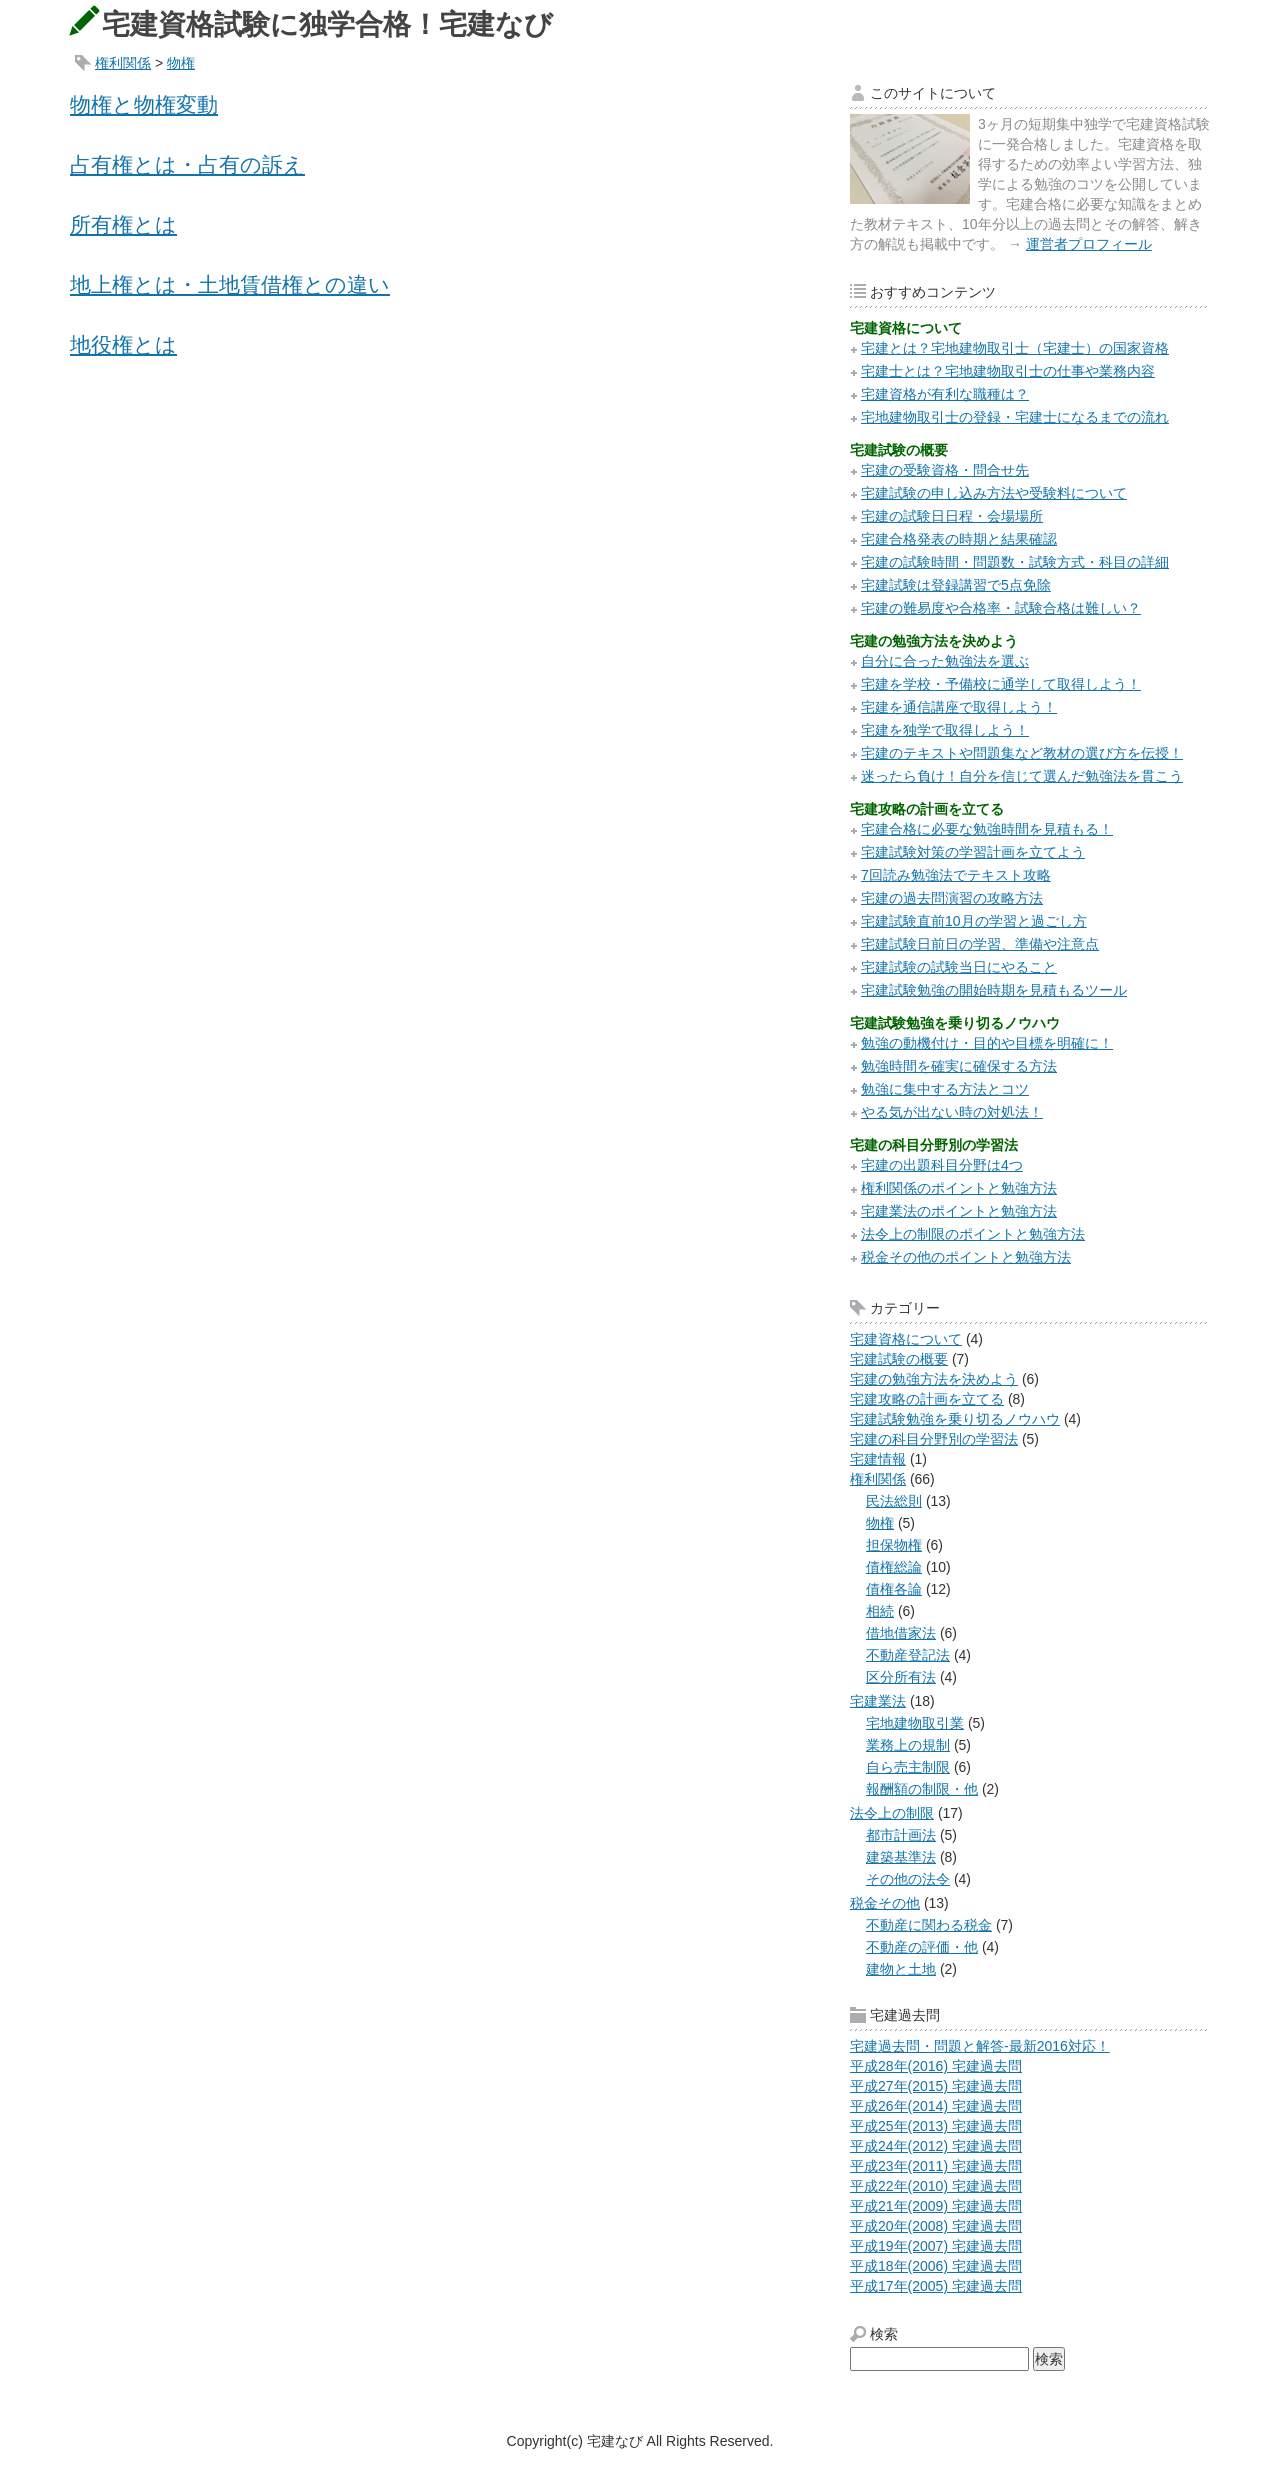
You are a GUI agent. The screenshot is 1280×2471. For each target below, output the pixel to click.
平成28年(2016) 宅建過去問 (936, 2066)
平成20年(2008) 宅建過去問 (936, 2226)
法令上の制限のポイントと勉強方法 (973, 1234)
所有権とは (123, 224)
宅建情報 (878, 1459)
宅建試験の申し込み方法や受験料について (994, 493)
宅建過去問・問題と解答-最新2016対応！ (980, 2046)
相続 (880, 1611)
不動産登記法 (908, 1655)
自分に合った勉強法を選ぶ (945, 661)
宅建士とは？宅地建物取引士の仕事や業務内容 (1008, 371)
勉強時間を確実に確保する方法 (959, 1066)
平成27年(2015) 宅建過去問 (936, 2086)
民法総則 (894, 1501)
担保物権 (894, 1545)
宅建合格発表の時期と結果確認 (959, 539)
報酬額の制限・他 (922, 1789)
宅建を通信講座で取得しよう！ (959, 707)
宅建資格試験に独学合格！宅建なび (327, 24)
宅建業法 (878, 1701)
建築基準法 (901, 1857)
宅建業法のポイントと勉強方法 (959, 1211)
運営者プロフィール (1089, 244)
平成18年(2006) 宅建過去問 (936, 2266)
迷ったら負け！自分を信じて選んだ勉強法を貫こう (1022, 776)
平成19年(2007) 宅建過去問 (936, 2246)
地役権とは (123, 344)
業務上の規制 (908, 1745)
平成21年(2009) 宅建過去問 (936, 2206)
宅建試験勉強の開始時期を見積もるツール (994, 990)
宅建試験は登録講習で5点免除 (956, 585)
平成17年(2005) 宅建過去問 (936, 2286)
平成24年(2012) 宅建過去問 (936, 2146)
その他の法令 (908, 1879)
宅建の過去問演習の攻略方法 (952, 898)
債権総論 (894, 1567)
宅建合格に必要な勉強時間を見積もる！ (987, 829)
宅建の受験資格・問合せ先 (945, 470)
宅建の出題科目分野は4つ (942, 1165)
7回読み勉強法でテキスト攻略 (956, 875)
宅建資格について (906, 1339)
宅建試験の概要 (899, 1359)
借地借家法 (901, 1633)
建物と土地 (901, 1969)
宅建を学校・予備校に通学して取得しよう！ (1001, 684)
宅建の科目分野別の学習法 (934, 1439)
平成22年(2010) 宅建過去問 (936, 2186)
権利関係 (123, 63)
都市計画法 (901, 1835)
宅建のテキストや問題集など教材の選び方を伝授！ (1022, 753)
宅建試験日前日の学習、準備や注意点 (980, 944)
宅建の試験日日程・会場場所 (952, 516)
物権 (181, 63)
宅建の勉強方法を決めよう (934, 1379)
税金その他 (885, 1903)
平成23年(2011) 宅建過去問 (936, 2166)
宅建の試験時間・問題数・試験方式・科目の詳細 (1015, 562)
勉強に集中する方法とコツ (945, 1089)
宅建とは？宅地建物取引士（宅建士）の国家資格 (1015, 348)
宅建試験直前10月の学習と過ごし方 (974, 921)
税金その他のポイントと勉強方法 (966, 1257)
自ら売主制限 (908, 1767)
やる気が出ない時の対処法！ (952, 1112)
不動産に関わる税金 (929, 1925)
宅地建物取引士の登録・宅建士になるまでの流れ (1015, 417)
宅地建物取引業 (915, 1723)
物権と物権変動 (144, 104)
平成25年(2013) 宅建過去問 (936, 2126)
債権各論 (894, 1589)
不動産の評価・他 (922, 1947)
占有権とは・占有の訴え (187, 164)
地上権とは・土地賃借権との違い (230, 284)
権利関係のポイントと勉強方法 (959, 1188)
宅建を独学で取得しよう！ (945, 730)
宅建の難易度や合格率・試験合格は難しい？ (1001, 608)
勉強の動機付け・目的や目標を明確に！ (987, 1043)
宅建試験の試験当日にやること (959, 967)
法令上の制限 (892, 1813)
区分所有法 (901, 1677)
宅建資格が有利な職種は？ (945, 394)
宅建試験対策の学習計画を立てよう (973, 852)
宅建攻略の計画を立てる (927, 1399)
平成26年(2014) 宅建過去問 (936, 2106)
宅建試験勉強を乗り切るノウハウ (955, 1419)
